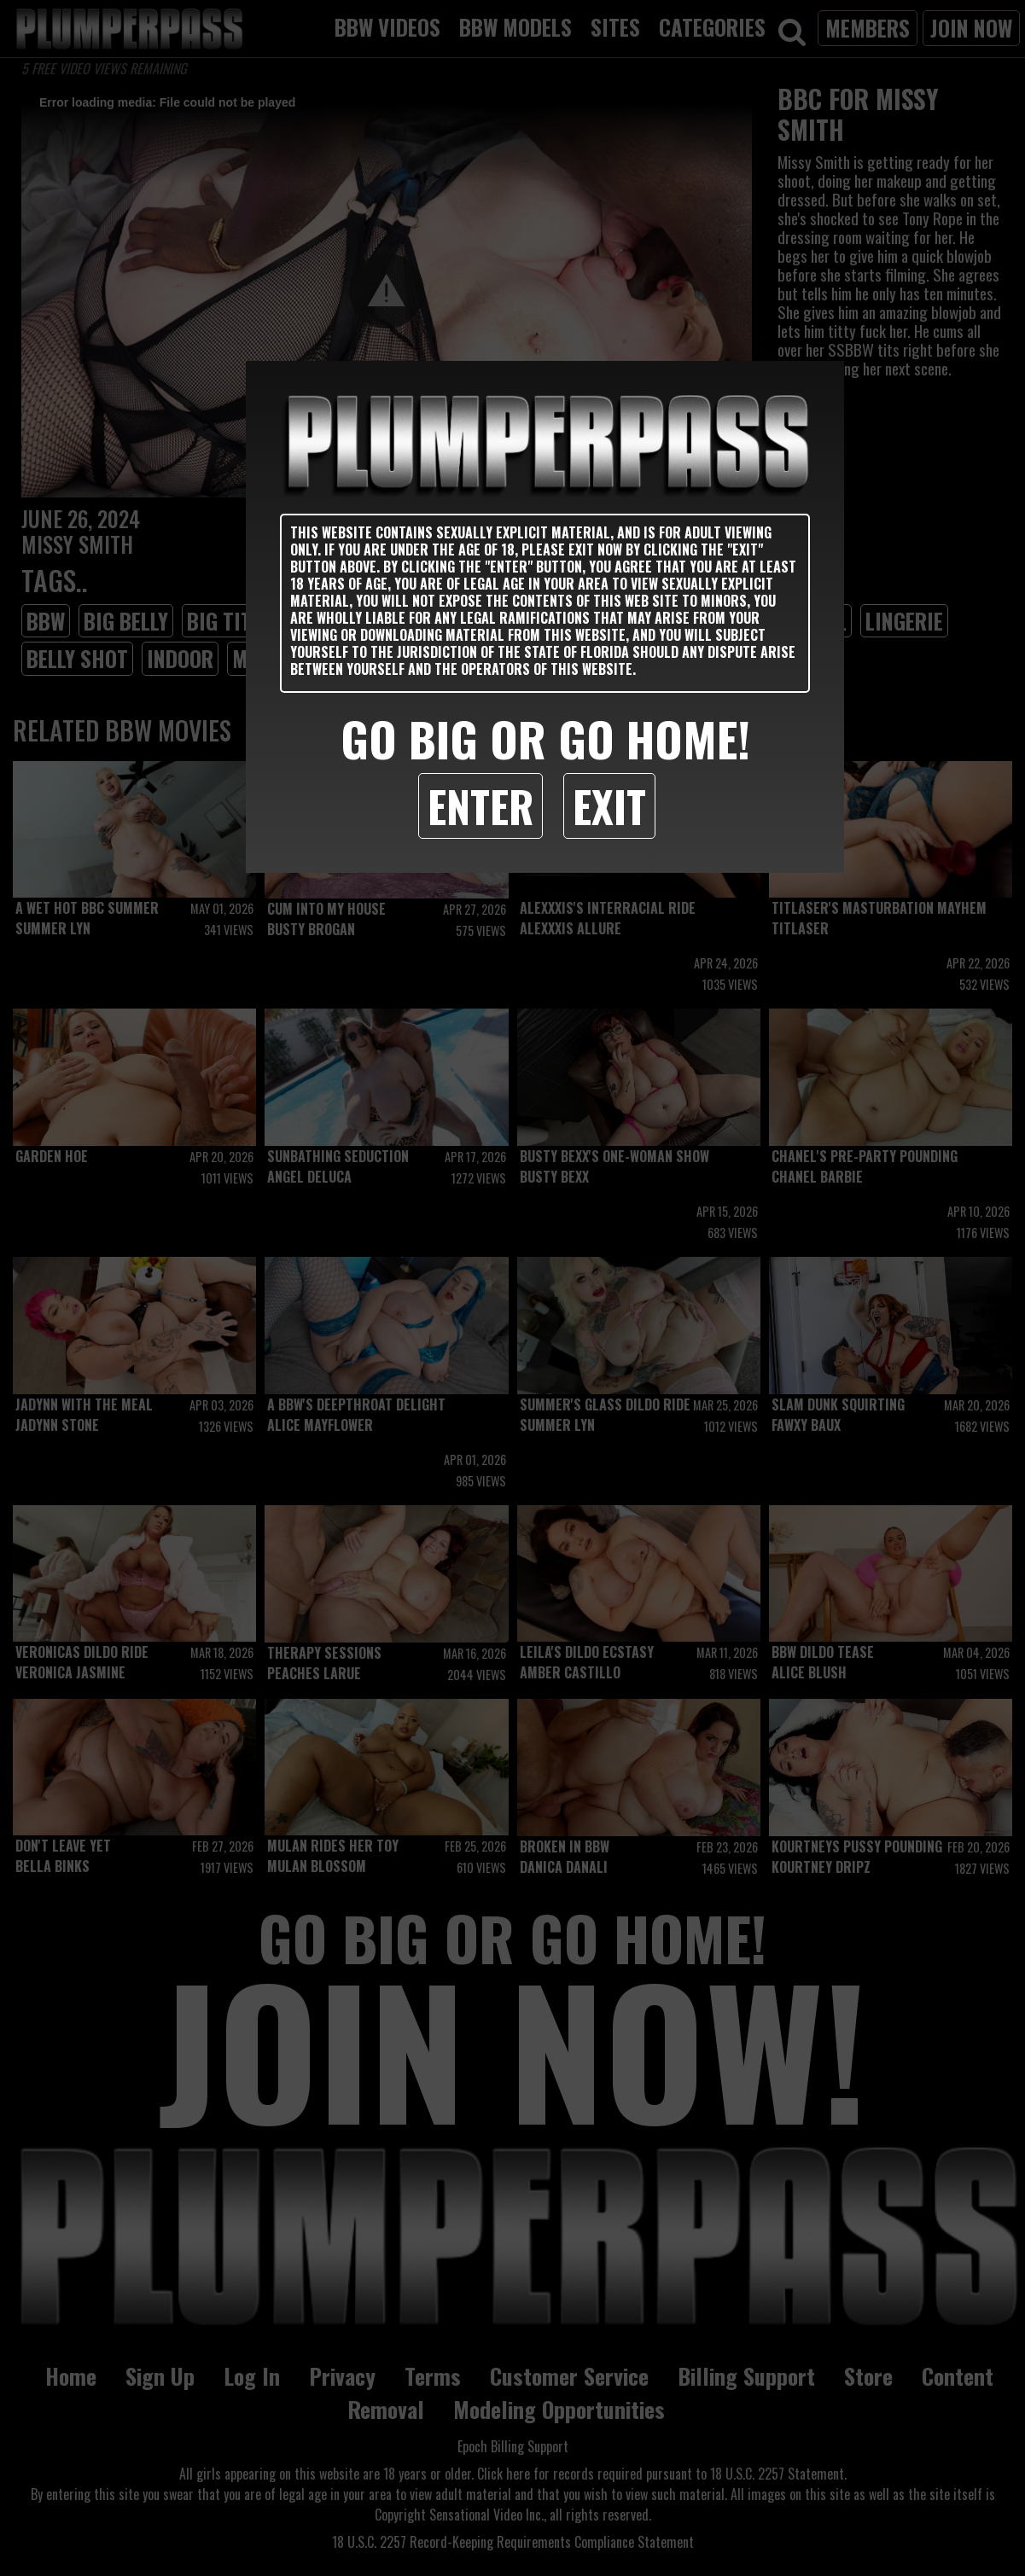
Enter (480, 805)
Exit (609, 805)
